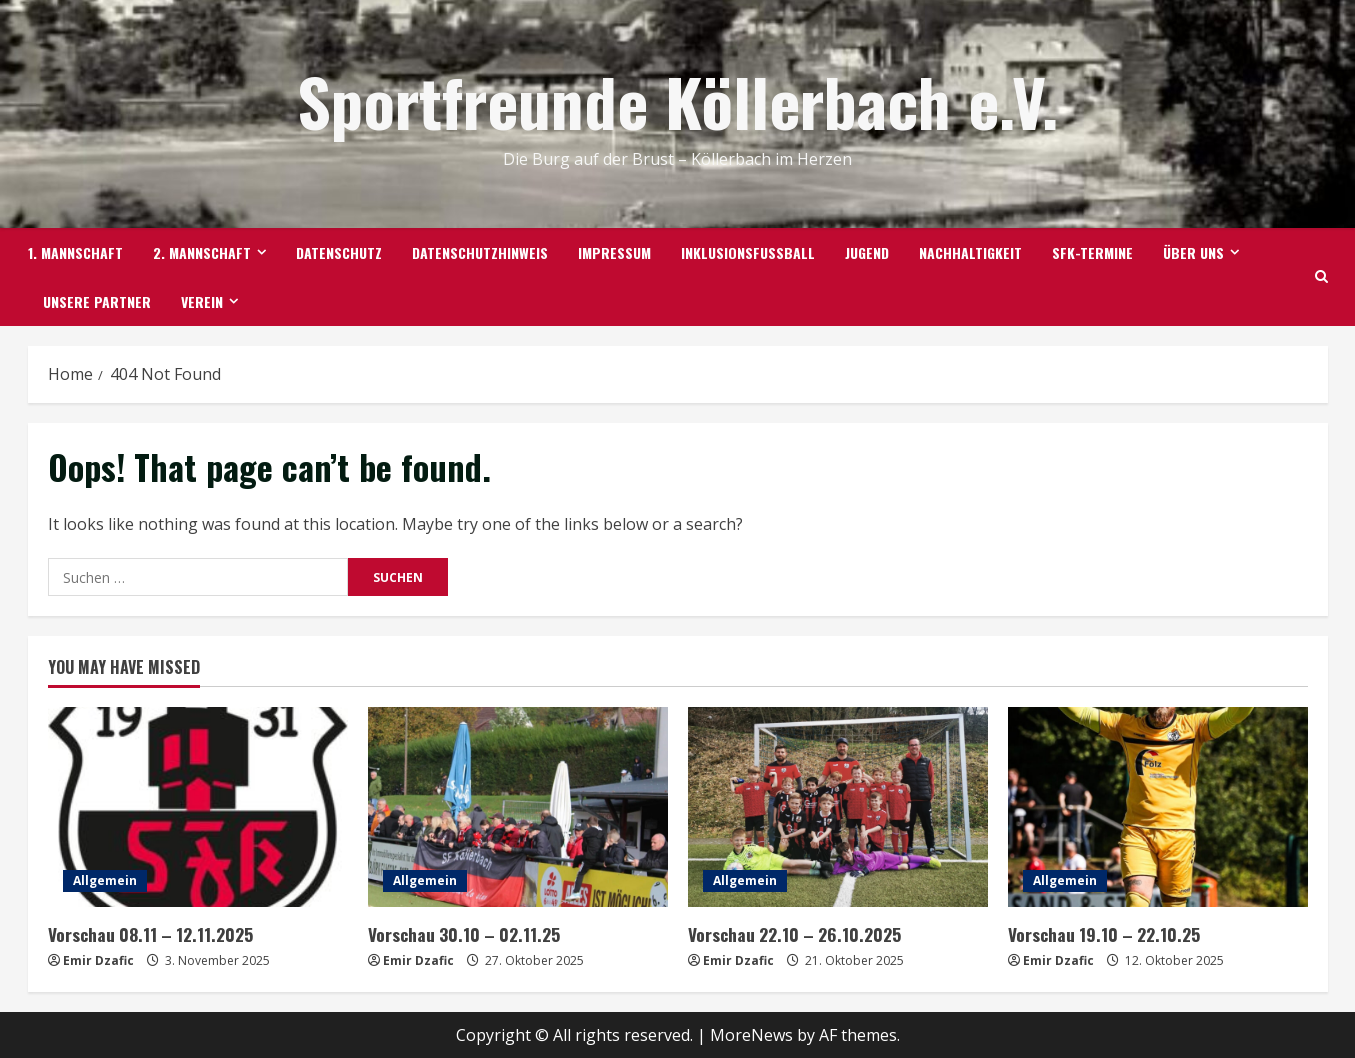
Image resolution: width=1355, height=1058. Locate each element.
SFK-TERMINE (1092, 252)
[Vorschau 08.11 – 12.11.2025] (198, 807)
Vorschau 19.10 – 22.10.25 (1101, 933)
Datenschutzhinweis (480, 252)
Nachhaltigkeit (970, 252)
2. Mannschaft (202, 252)
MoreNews (751, 1034)
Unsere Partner (97, 301)
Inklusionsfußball (748, 252)
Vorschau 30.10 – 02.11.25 (461, 933)
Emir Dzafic (98, 959)
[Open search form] (1321, 277)
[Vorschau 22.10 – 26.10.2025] (838, 807)
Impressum (614, 252)
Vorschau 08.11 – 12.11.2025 (148, 933)
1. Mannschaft (75, 252)
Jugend (867, 252)
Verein (202, 301)
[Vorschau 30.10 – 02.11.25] (518, 807)
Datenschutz (339, 252)
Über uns (1193, 252)
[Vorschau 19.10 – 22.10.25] (1158, 807)
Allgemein (105, 880)
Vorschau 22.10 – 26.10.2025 (791, 933)
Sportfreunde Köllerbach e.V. (677, 100)
